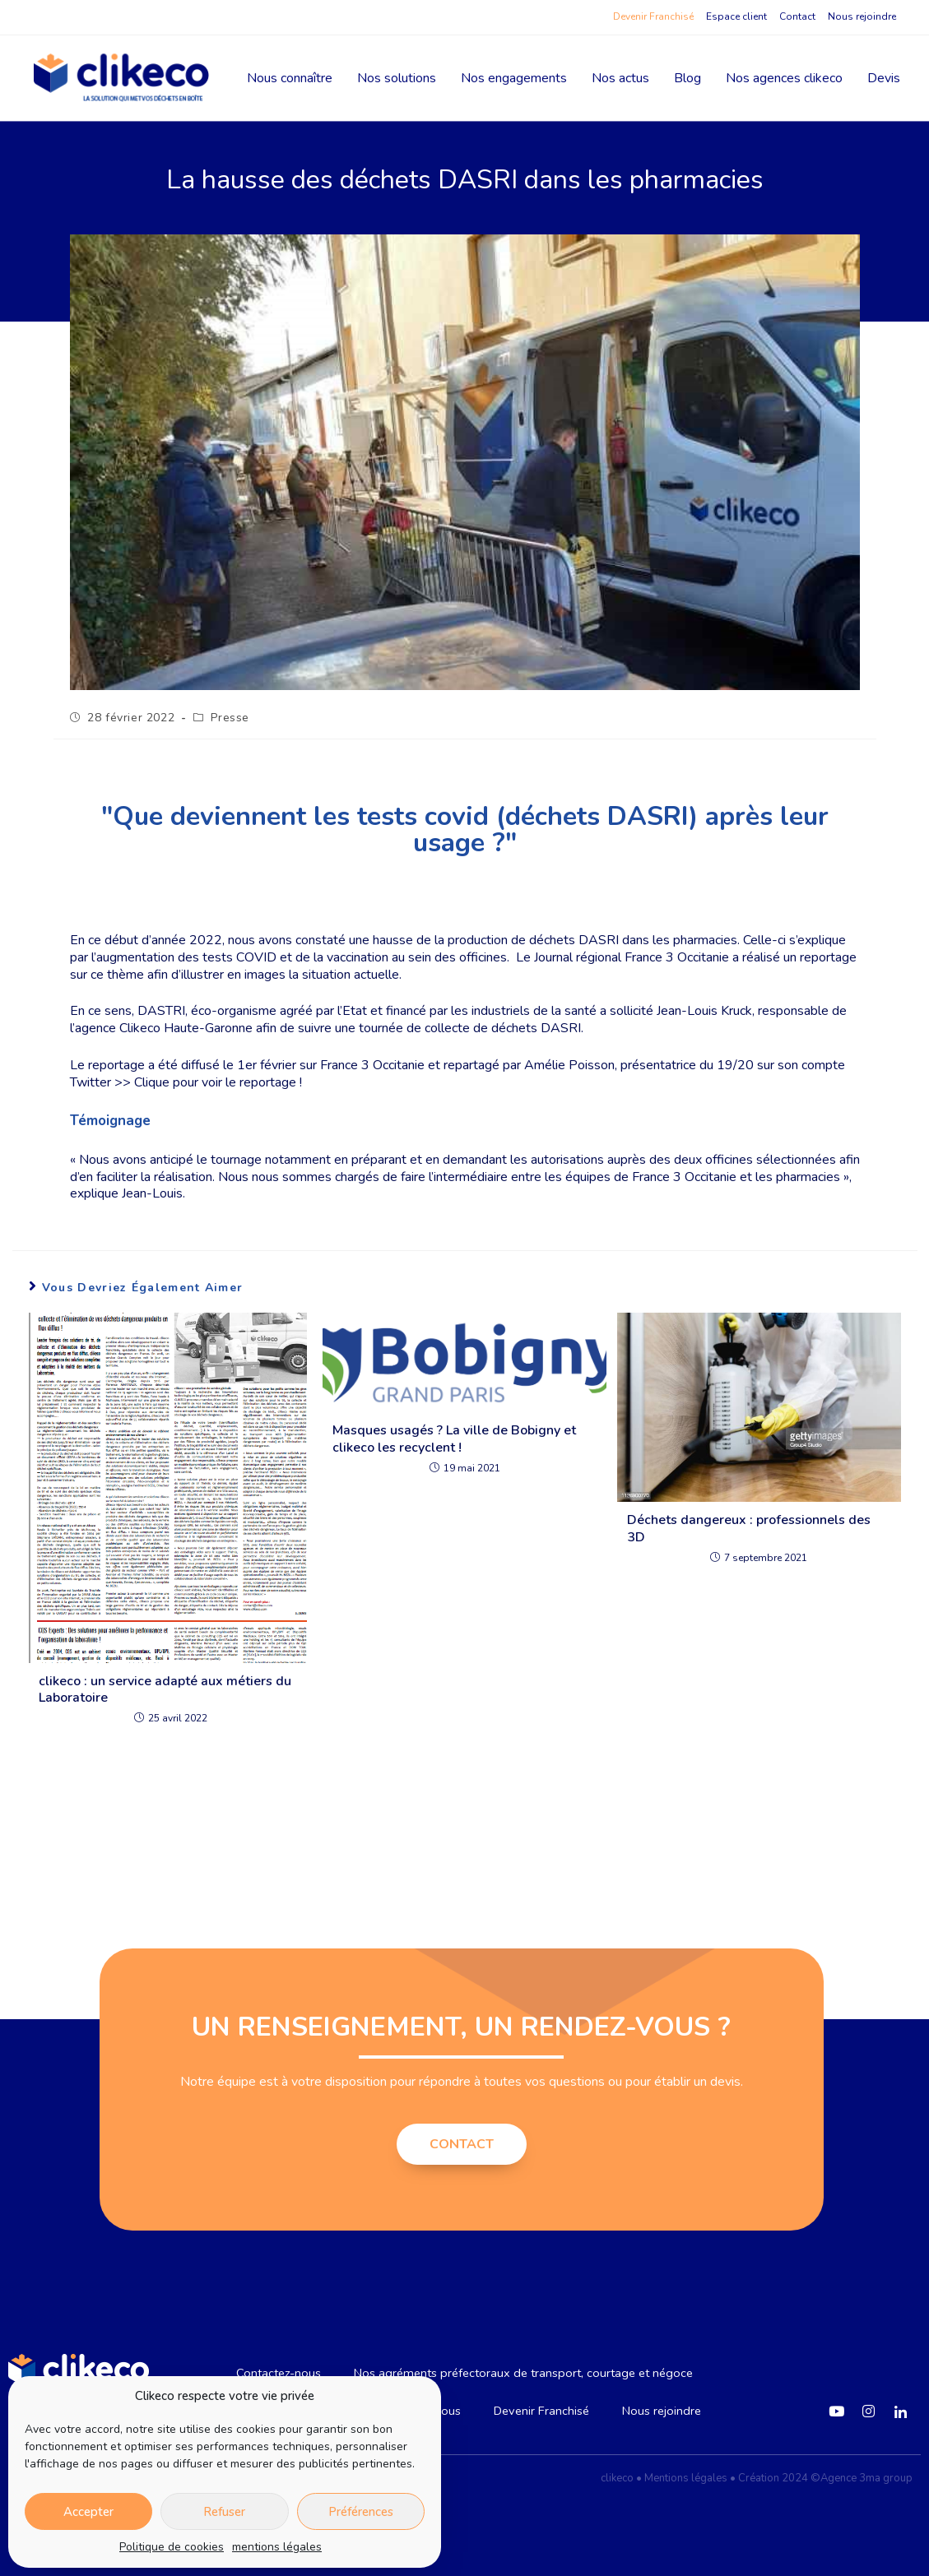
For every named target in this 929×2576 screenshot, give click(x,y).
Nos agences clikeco (784, 78)
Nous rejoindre (862, 16)
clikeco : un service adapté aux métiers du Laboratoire (165, 1690)
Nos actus (620, 78)
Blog (687, 78)
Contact (797, 16)
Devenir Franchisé (653, 16)
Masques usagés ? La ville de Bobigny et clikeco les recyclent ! (454, 1439)
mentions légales (277, 2547)
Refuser (224, 2512)
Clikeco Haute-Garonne (186, 1028)
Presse (230, 717)
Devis (883, 78)
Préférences (360, 2512)
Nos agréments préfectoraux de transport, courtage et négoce (525, 2373)
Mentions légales (685, 2478)
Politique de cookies (171, 2547)
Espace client (736, 16)
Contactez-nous (269, 2373)
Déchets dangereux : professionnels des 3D (749, 1529)
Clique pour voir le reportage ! (218, 1082)
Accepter (88, 2512)
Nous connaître (289, 78)
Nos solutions (396, 78)
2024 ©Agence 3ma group (847, 2478)
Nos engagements (514, 78)
